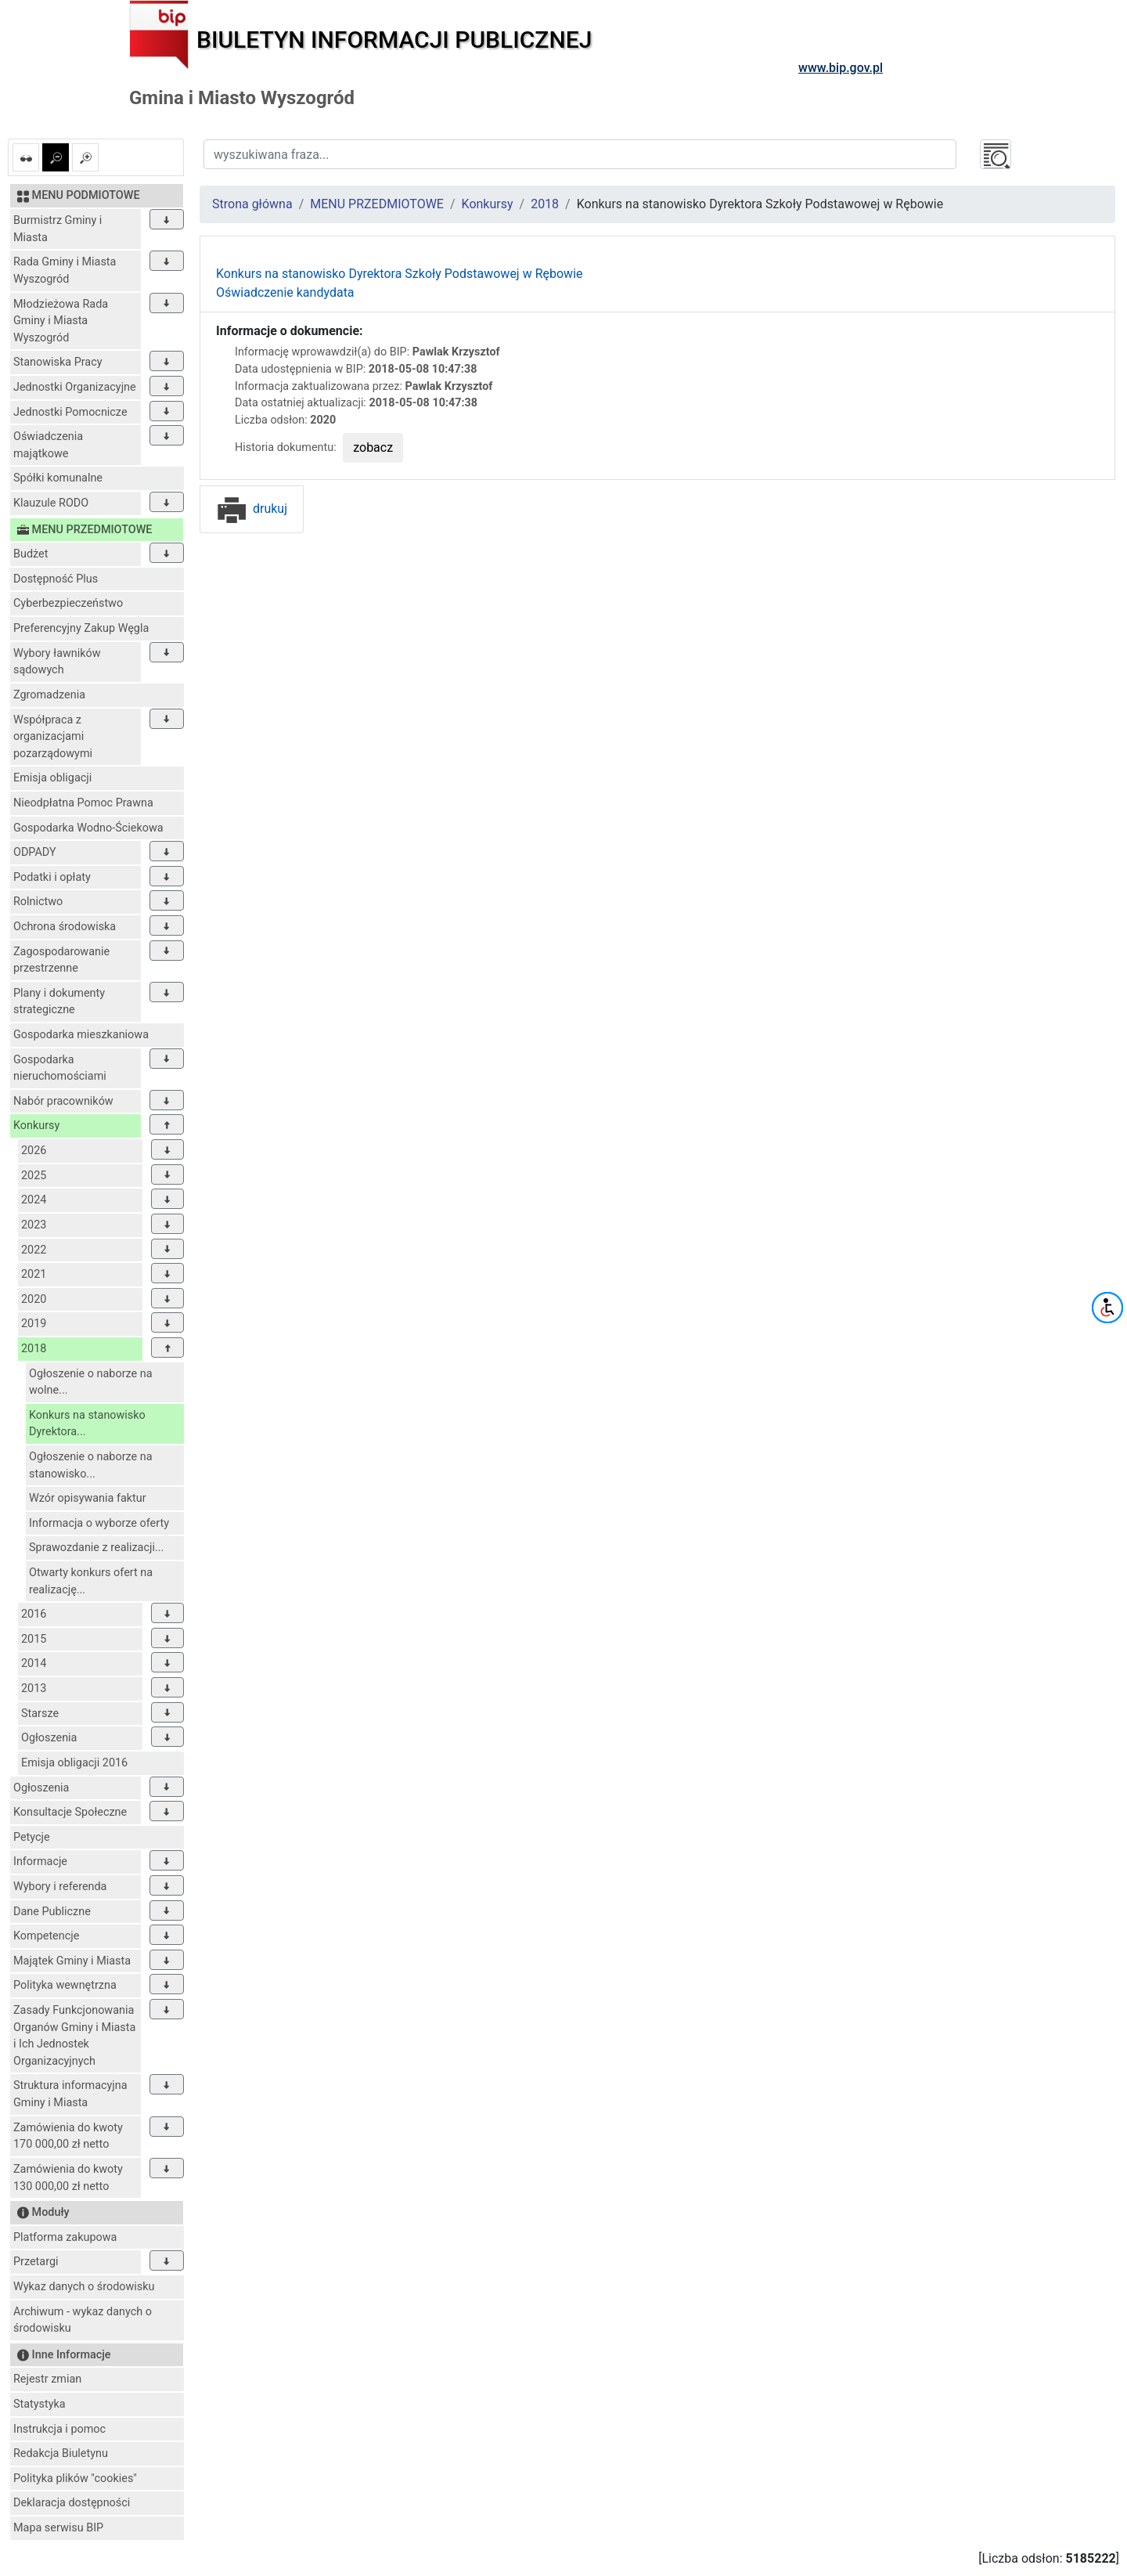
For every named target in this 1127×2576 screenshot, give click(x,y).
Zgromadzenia (49, 695)
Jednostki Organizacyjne (74, 387)
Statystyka (39, 2404)
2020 (33, 1299)
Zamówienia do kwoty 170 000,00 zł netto (68, 2136)
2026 (33, 1150)
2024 (33, 1200)
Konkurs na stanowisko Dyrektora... (87, 1424)
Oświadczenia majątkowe (48, 445)
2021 (33, 1274)
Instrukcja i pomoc (59, 2429)
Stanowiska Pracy (58, 362)
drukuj (251, 508)
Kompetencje (46, 1936)
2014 (33, 1663)
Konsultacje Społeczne (70, 1812)
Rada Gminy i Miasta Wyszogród (64, 270)
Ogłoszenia (49, 1737)
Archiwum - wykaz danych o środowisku (82, 2320)
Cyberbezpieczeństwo (68, 603)
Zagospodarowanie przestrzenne (61, 960)
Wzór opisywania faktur (87, 1498)
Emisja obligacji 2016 (74, 1763)
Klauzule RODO (50, 503)
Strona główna (252, 204)
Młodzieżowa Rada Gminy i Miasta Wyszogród (60, 321)
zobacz (373, 447)
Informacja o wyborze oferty (99, 1523)
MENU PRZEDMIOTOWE (377, 204)
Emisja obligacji (52, 778)
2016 (33, 1614)
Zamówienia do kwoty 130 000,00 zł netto (68, 2178)
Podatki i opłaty (52, 877)
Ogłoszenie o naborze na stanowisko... (91, 1465)
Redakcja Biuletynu (60, 2453)
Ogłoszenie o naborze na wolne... (91, 1382)
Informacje (40, 1861)
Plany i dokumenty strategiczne (59, 1002)
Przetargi (35, 2261)
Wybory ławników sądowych (57, 662)
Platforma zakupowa (65, 2237)
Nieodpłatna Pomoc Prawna (83, 803)
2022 (33, 1250)
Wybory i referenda (59, 1886)
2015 (33, 1639)
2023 (33, 1225)
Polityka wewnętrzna (65, 1985)
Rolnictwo (38, 901)
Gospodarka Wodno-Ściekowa (88, 828)
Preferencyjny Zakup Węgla (81, 628)
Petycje (31, 1837)
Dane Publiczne (52, 1911)
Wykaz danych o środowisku (83, 2286)
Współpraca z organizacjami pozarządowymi (52, 736)
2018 (33, 1348)
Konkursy (36, 1125)
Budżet (30, 554)
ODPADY (34, 852)
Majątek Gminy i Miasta (72, 1961)
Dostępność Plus (55, 579)
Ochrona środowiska (64, 926)
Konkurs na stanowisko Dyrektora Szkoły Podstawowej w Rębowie (399, 273)
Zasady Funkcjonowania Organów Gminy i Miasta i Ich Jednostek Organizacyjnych (74, 2036)
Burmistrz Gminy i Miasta (57, 229)
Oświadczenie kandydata (285, 292)
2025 (33, 1175)
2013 (33, 1688)
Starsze (40, 1713)
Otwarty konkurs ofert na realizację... (91, 1581)
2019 (33, 1323)
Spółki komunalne (58, 478)
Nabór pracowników (63, 1101)
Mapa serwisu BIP (58, 2528)
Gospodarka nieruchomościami (59, 1068)
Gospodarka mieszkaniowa (81, 1034)
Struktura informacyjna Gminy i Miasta (70, 2094)
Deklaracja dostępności (71, 2502)
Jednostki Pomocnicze (70, 412)
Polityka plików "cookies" (75, 2478)
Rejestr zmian (47, 2379)
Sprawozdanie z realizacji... (96, 1547)
